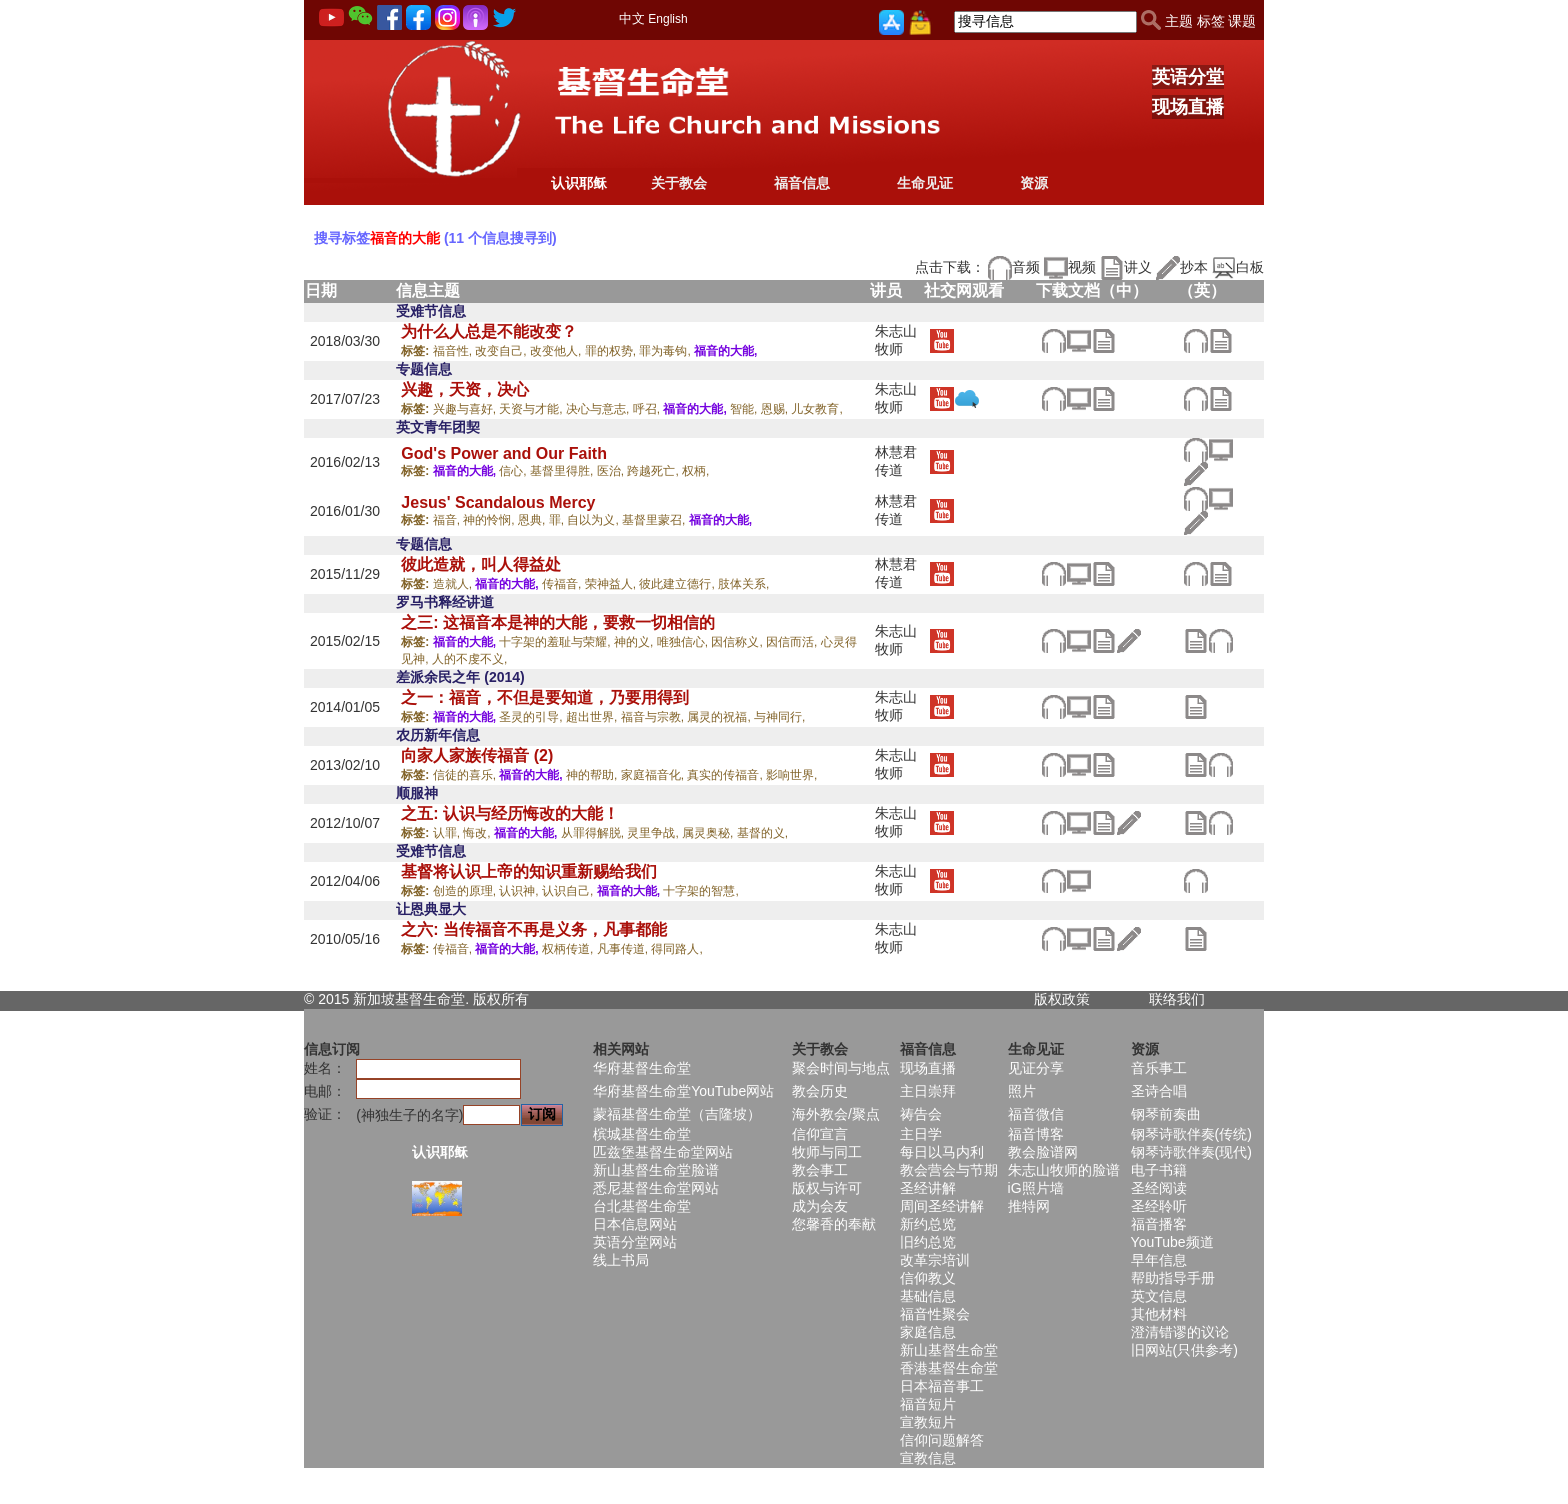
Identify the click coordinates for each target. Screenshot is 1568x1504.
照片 (1022, 1091)
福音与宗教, (654, 717)
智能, (745, 409)
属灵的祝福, (720, 717)
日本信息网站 (635, 1224)
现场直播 (1188, 107)
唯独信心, (684, 642)
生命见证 (925, 183)
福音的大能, (725, 351)
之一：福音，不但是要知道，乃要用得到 (545, 697)
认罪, (448, 833)
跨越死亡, (654, 471)
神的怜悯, (490, 520)
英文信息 (1159, 1296)
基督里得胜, (563, 471)
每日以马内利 (942, 1152)
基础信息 (928, 1296)
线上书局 (621, 1260)
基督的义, (762, 833)
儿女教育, (816, 409)
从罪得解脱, (594, 833)
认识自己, (569, 891)
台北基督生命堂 (642, 1206)
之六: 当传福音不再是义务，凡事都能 (534, 929)
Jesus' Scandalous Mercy (498, 502)
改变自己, (502, 351)
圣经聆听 (1159, 1206)
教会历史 (820, 1091)
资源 (1034, 183)
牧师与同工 (827, 1152)
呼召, (648, 409)
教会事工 (820, 1170)
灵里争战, (654, 833)
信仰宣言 (820, 1134)
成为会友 (820, 1206)
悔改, (478, 833)
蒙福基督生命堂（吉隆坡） (677, 1114)
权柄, (695, 471)
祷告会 (921, 1114)
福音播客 (1159, 1224)
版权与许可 (827, 1188)
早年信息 (1159, 1260)
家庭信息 (928, 1332)
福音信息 (802, 183)
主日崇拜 (928, 1091)
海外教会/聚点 (836, 1114)
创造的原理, (466, 891)
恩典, (533, 520)
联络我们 (1177, 999)
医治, (612, 471)
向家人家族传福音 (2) (477, 755)
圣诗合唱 (1159, 1091)
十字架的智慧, (700, 891)
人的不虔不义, (469, 659)
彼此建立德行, (678, 584)
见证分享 (1036, 1068)
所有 (515, 999)
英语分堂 (1188, 77)
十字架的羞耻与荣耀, (556, 642)
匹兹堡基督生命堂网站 (663, 1152)
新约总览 (928, 1224)
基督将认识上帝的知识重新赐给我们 (529, 871)
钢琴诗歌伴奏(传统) (1191, 1134)
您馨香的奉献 (834, 1224)
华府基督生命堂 (642, 1068)
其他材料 (1159, 1314)
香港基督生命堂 (949, 1368)
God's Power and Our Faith (504, 453)
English (667, 19)
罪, (558, 520)
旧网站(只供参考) (1184, 1350)
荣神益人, (612, 584)
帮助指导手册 (1173, 1278)
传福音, (563, 584)
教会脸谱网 (1043, 1152)
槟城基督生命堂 (642, 1134)
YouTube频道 (1172, 1242)
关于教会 (679, 183)
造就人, (454, 584)
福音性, (454, 351)
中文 (632, 18)
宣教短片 (928, 1422)
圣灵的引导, (532, 717)
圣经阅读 (1159, 1188)
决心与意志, (599, 409)
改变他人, (557, 351)
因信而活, (793, 642)
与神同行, (779, 717)
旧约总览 (928, 1242)
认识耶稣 (579, 183)
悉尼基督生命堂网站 (656, 1188)
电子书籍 (1159, 1170)
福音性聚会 (935, 1314)
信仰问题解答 (942, 1440)
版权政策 (1062, 999)
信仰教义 (928, 1278)
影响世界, (791, 775)
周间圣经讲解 (942, 1206)
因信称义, (738, 642)
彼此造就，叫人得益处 (481, 564)
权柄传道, (569, 949)
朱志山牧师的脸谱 (1064, 1170)
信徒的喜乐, (466, 775)
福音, (448, 520)
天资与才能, (532, 409)
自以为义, (594, 520)
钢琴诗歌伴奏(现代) (1191, 1152)
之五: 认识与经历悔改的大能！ (510, 813)
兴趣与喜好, (466, 409)
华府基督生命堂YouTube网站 (683, 1091)
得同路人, (676, 949)
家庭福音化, (654, 775)
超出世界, (593, 717)
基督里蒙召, (655, 520)
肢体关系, (743, 584)
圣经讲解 (928, 1188)
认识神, (520, 891)
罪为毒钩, (666, 351)
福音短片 (928, 1404)
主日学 (921, 1134)
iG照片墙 (1036, 1188)
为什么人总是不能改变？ (489, 331)
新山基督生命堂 (949, 1350)
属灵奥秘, (709, 833)
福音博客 (1036, 1134)
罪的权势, (612, 351)
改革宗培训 (935, 1260)
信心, (514, 471)
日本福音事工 (942, 1386)
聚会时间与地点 (841, 1068)
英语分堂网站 (635, 1242)
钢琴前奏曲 (1166, 1114)
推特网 (1029, 1206)
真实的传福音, (726, 775)
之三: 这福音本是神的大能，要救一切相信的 (558, 622)
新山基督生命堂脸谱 (656, 1170)
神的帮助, (593, 775)
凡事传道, (624, 949)
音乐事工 (1159, 1068)
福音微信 (1036, 1114)
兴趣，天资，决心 (465, 389)
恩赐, (776, 409)
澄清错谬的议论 (1180, 1332)
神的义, (635, 642)
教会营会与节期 (949, 1170)
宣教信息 (928, 1458)
